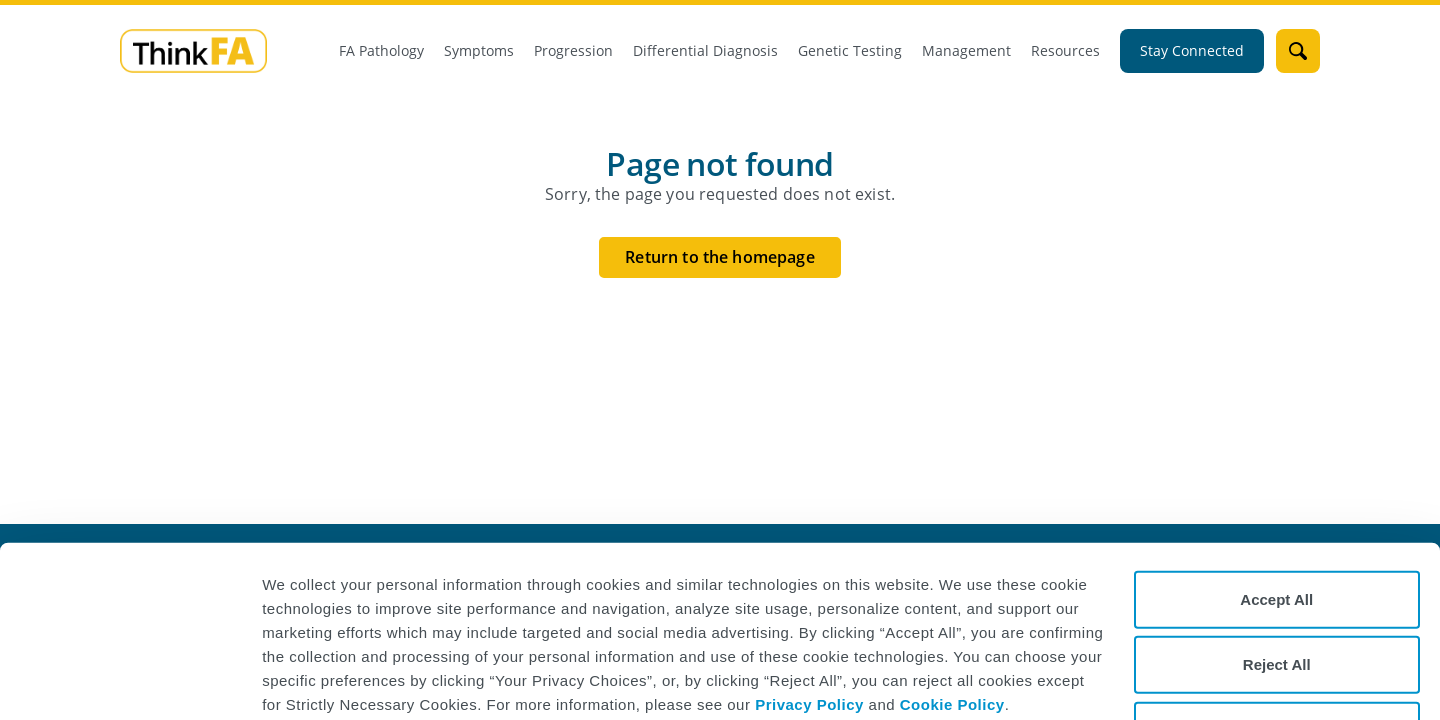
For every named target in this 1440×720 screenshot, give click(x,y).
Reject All (1277, 597)
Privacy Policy (809, 636)
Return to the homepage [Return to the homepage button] (720, 257)
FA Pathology (381, 50)
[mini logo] (193, 49)
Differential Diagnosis (705, 50)
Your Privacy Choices (1276, 662)
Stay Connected (1192, 50)
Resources (1065, 50)
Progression (573, 50)
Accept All (1276, 531)
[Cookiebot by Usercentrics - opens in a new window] (129, 681)
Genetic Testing (850, 50)
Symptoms (479, 50)
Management (966, 50)
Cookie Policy (952, 636)
